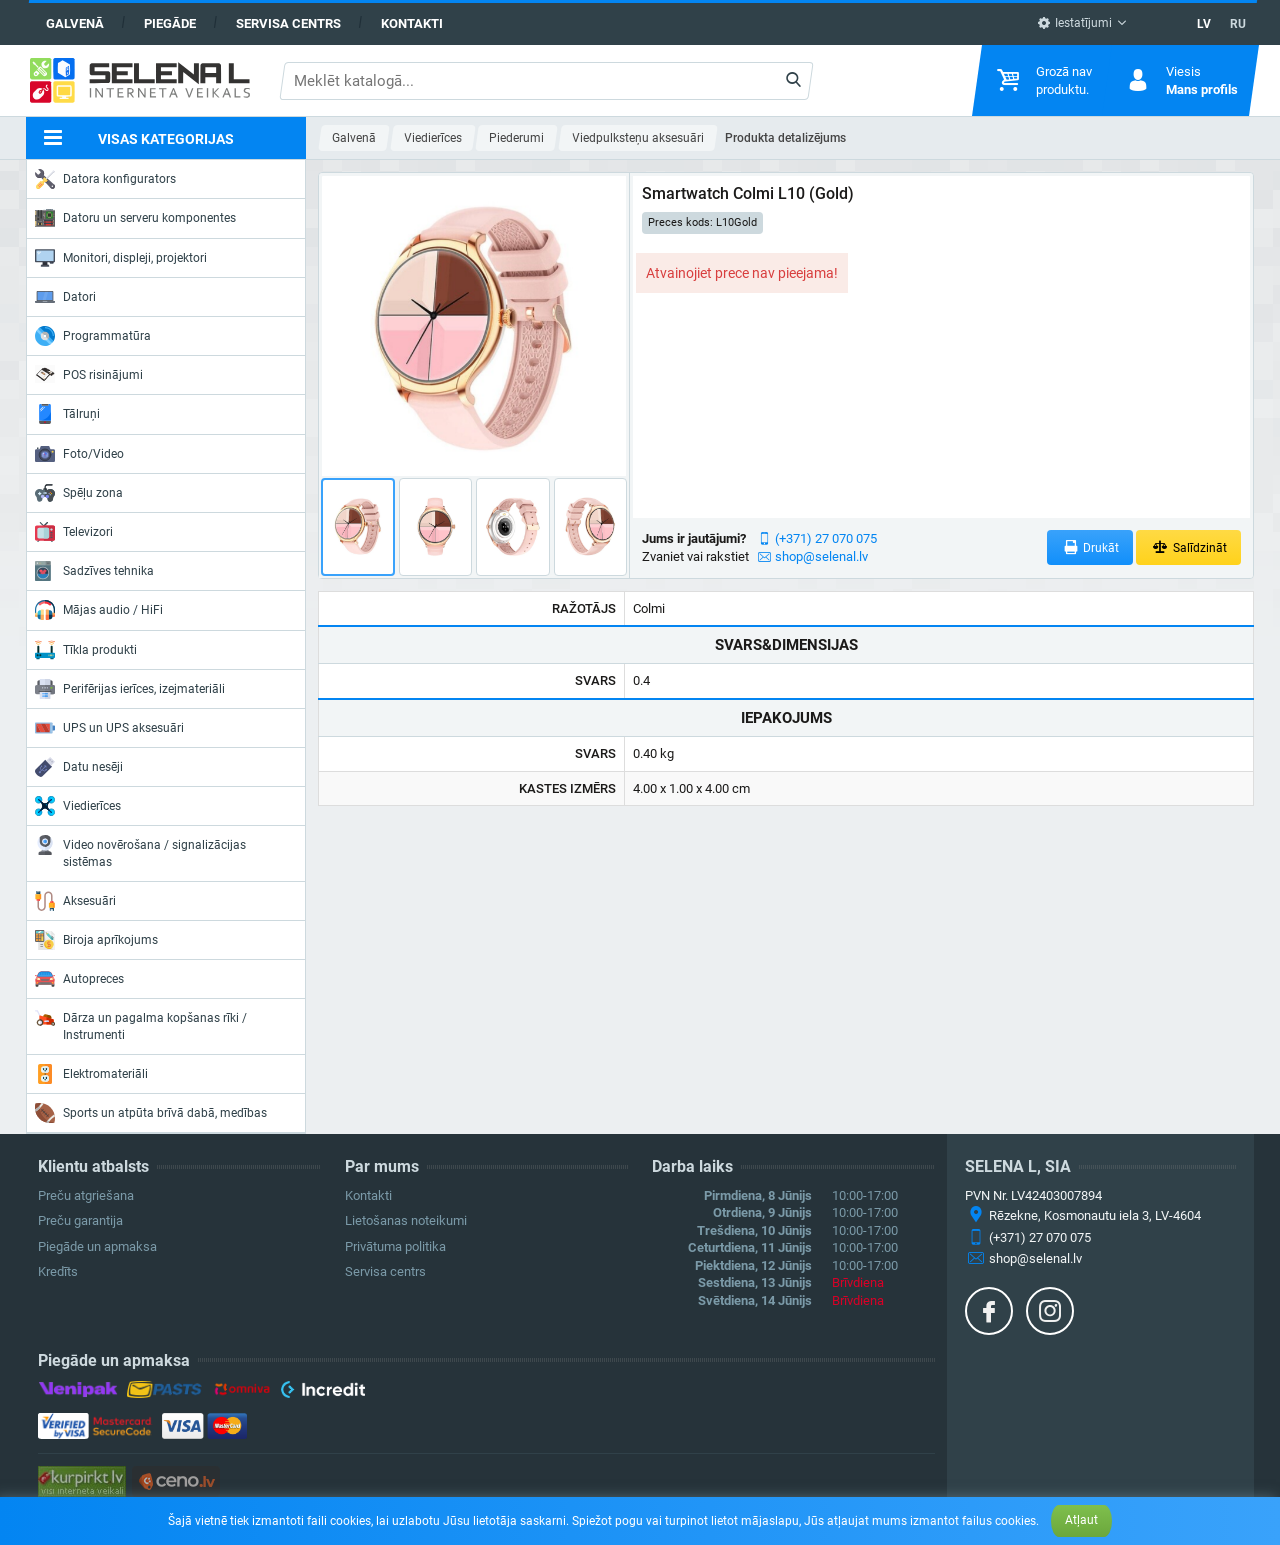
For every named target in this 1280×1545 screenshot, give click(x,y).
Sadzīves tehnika (94, 571)
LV (1204, 24)
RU (1238, 24)
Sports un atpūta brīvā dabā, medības (151, 1113)
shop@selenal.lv (821, 556)
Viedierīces (78, 806)
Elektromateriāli (91, 1074)
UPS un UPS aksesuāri (109, 728)
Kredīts (58, 1271)
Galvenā (75, 23)
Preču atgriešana (86, 1195)
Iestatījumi (1074, 23)
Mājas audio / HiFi (99, 610)
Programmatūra (93, 336)
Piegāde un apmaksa (97, 1246)
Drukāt (1090, 547)
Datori (65, 297)
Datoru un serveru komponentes (135, 218)
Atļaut (1081, 1520)
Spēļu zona (79, 493)
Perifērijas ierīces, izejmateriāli (130, 689)
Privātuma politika (395, 1246)
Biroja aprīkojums (96, 940)
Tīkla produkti (86, 650)
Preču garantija (80, 1220)
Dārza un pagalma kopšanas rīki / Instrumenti (141, 1024)
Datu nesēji (79, 767)
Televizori (74, 532)
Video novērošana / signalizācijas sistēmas (140, 851)
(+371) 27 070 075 (826, 538)
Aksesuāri (75, 901)
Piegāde (170, 23)
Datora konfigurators (105, 179)
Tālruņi (67, 414)
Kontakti (412, 23)
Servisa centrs (288, 23)
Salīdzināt (1188, 547)
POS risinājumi (89, 374)
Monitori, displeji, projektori (121, 258)
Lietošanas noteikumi (406, 1220)
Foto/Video (79, 454)
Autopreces (79, 979)
